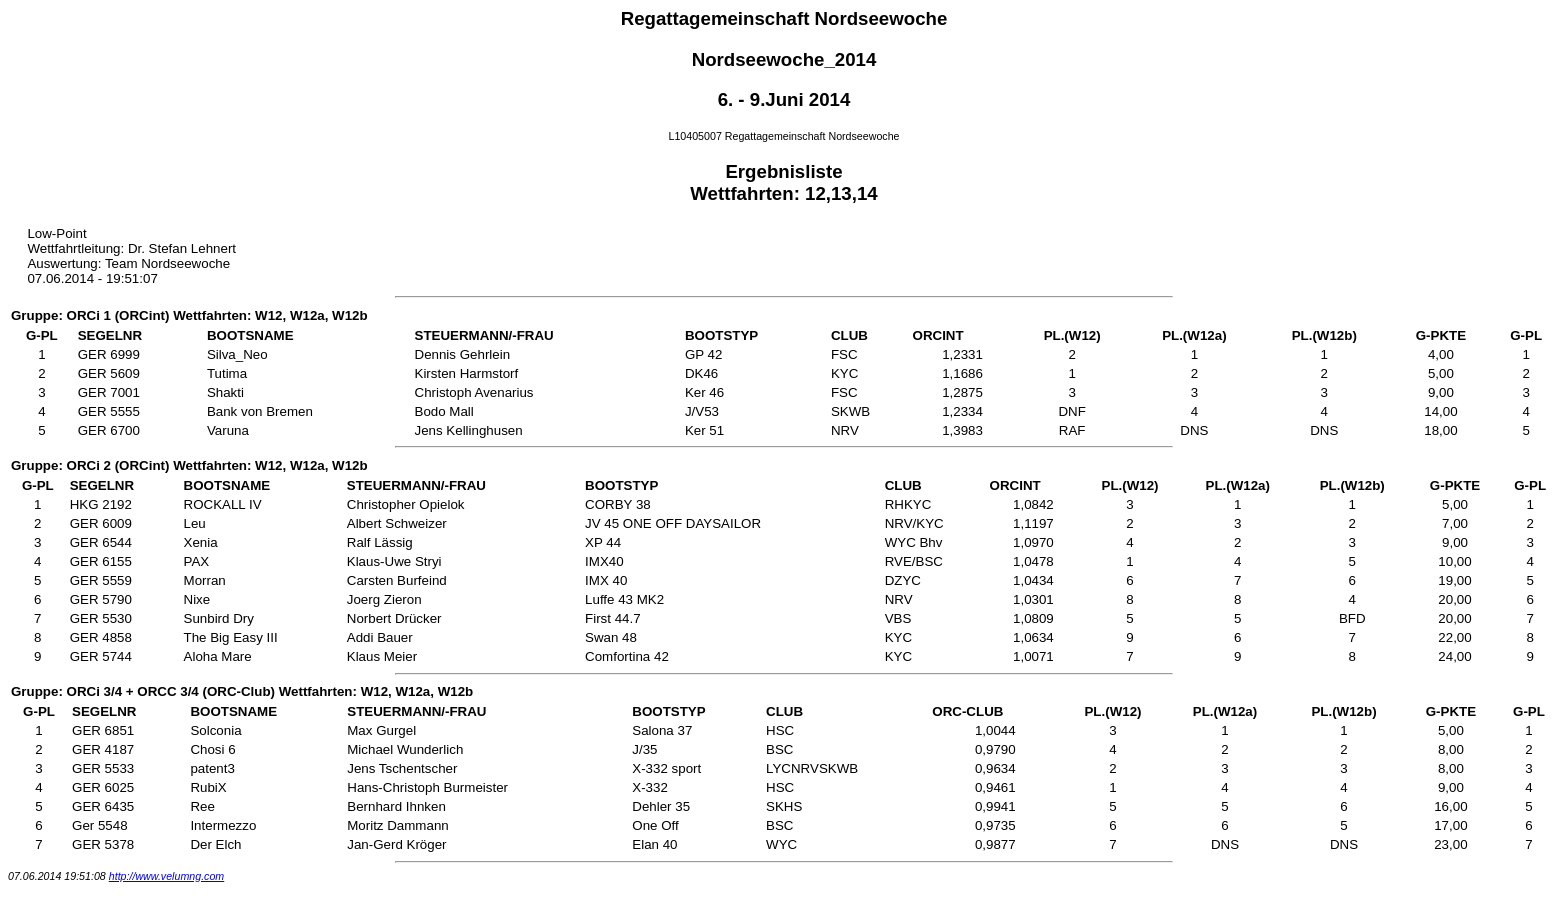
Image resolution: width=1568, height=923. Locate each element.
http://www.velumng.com (167, 876)
